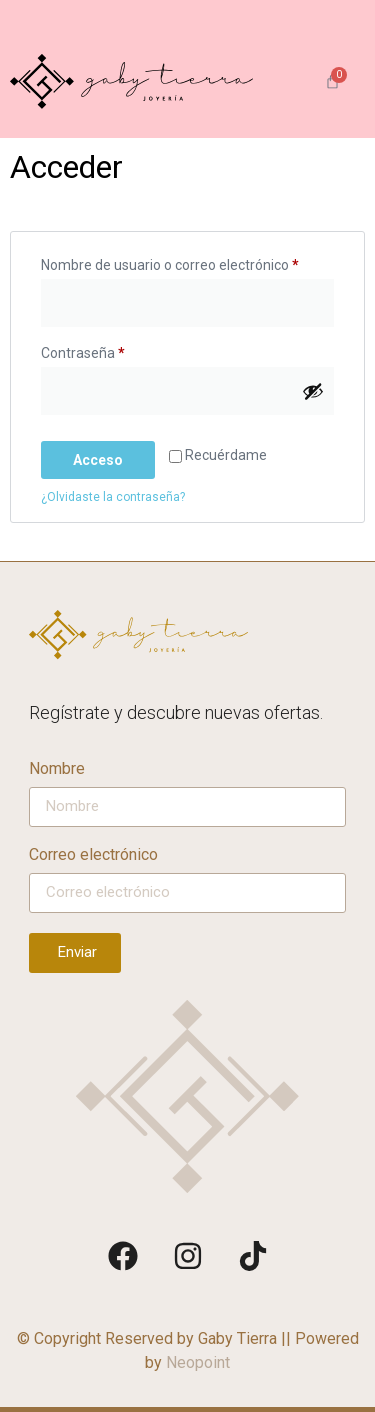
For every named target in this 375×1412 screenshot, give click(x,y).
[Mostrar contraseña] (313, 391)
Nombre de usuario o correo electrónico (187, 262)
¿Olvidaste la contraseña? (113, 497)
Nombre (57, 769)
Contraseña (117, 350)
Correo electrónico (93, 855)
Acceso (98, 460)
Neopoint (198, 1362)
